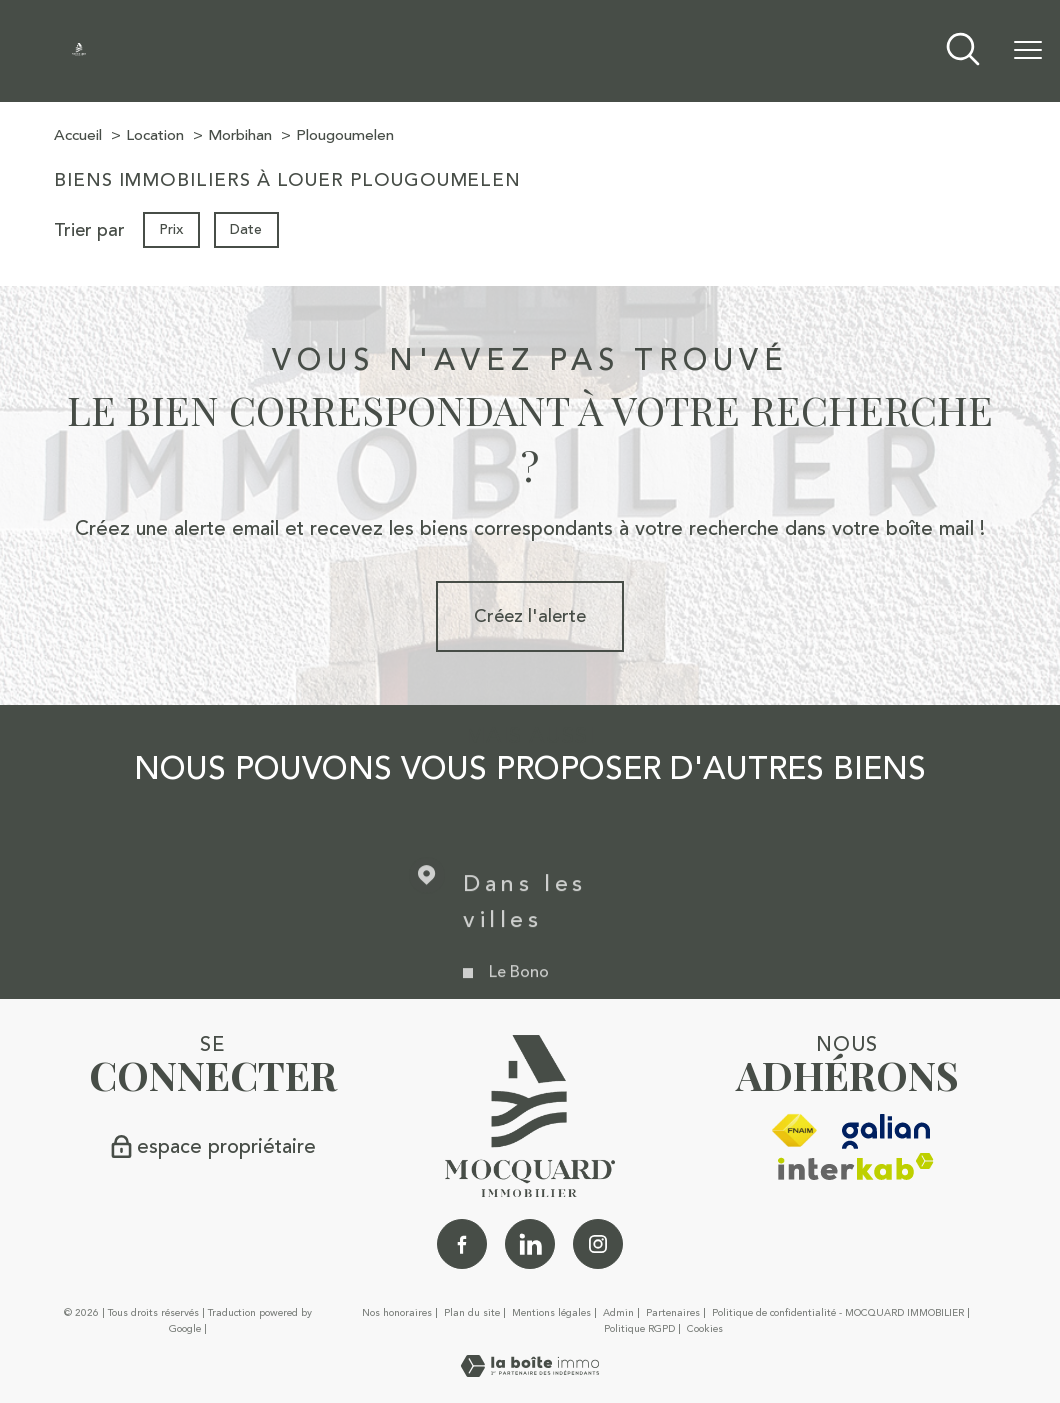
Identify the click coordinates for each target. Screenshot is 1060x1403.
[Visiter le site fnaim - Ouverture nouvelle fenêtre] (794, 1131)
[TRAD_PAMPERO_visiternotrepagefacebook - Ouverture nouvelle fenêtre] (462, 1244)
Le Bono (519, 996)
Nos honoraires (397, 1313)
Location (155, 135)
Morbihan (240, 135)
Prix (171, 228)
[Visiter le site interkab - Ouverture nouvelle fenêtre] (856, 1166)
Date (247, 228)
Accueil (78, 135)
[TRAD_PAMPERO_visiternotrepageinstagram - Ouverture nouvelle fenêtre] (598, 1244)
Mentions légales (551, 1313)
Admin (618, 1313)
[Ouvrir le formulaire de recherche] (963, 51)
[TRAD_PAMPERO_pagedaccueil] (79, 50)
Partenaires (673, 1313)
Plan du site (472, 1313)
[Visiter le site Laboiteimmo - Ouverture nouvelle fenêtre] (530, 1371)
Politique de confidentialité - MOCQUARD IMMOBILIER (838, 1313)
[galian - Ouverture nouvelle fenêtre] (886, 1131)
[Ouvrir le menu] (1028, 51)
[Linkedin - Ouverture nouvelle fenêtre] (530, 1244)
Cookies (705, 1330)
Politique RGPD (639, 1329)
